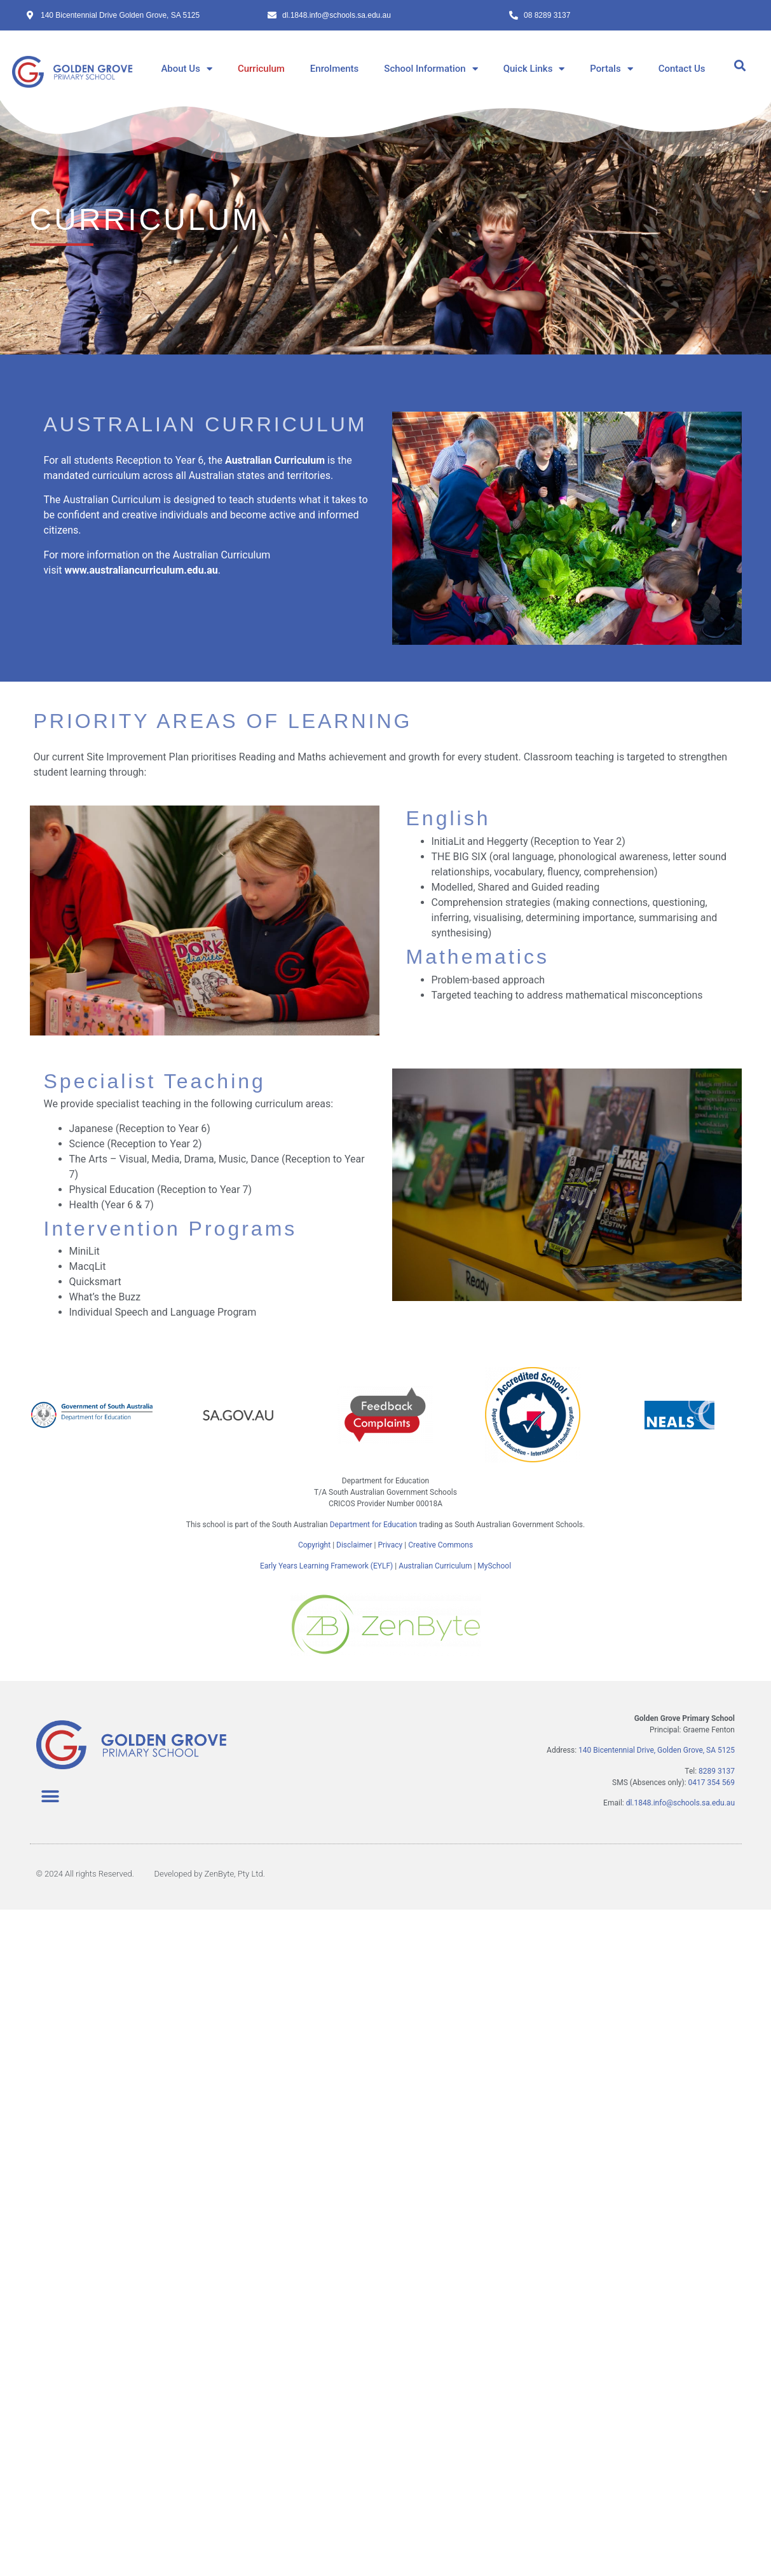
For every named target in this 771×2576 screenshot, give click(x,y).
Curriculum (261, 68)
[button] (739, 65)
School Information (430, 69)
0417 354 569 (711, 1782)
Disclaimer (354, 1545)
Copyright (315, 1545)
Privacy (390, 1545)
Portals (611, 69)
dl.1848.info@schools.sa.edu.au (680, 1802)
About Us (186, 69)
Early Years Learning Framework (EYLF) (326, 1565)
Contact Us (682, 68)
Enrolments (334, 68)
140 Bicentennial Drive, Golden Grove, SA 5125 (656, 1750)
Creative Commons (440, 1545)
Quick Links (534, 69)
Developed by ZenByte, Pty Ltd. (209, 1873)
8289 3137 (717, 1771)
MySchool (494, 1565)
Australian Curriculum (435, 1565)
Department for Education (373, 1524)
